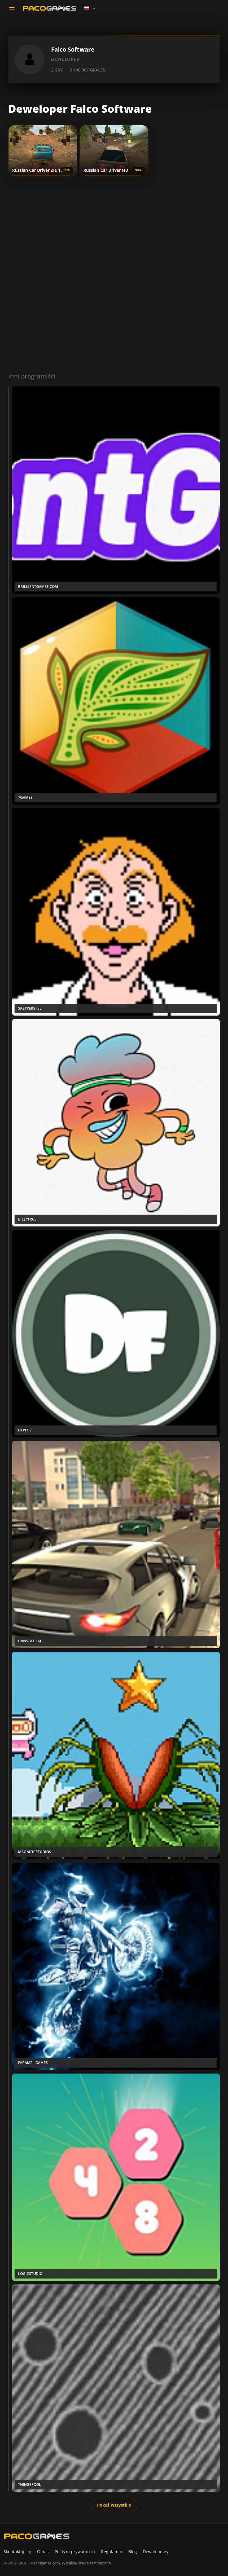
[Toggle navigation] (12, 9)
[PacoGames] (37, 2536)
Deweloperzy (155, 2551)
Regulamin (111, 2551)
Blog (132, 2551)
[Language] (90, 8)
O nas (43, 2551)
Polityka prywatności (75, 2551)
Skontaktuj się (17, 2551)
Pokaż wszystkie (114, 2505)
